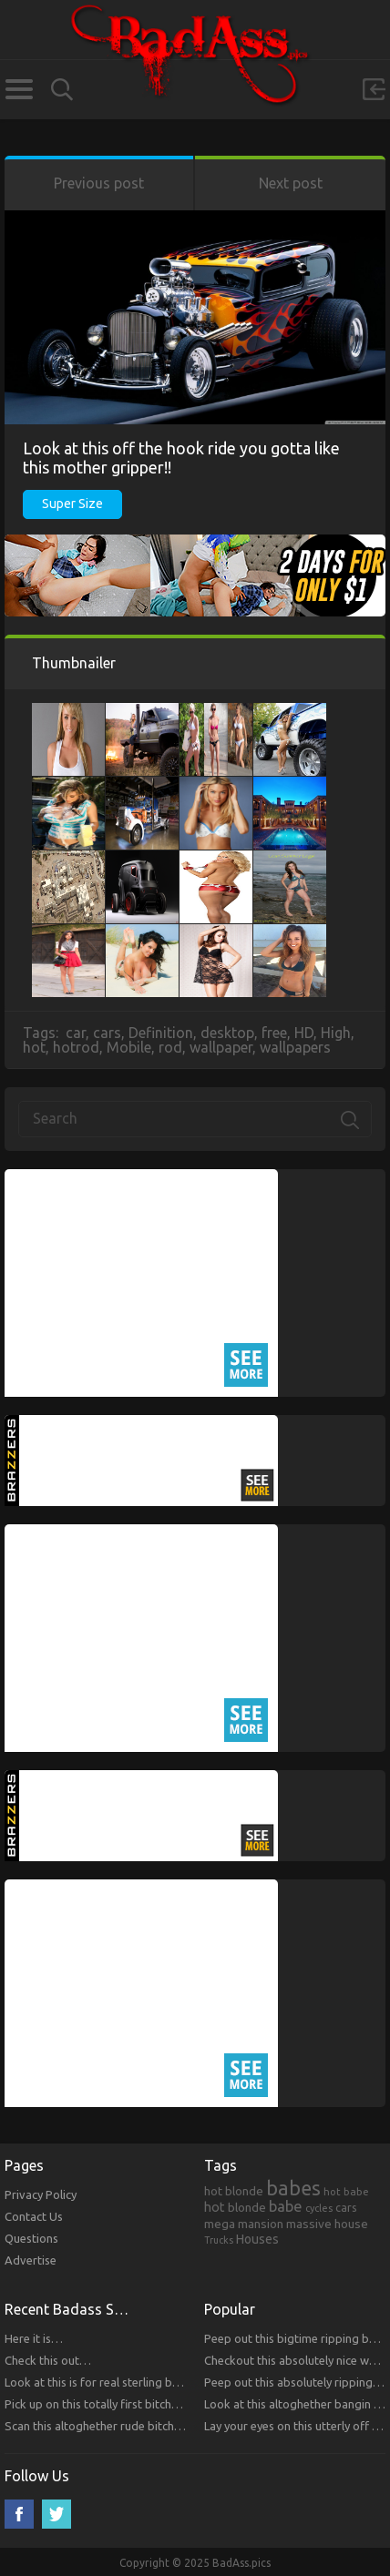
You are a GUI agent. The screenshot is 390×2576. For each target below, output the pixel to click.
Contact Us (34, 2216)
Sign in (373, 89)
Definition (160, 1032)
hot (34, 1047)
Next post (291, 183)
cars (107, 1032)
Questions (31, 2238)
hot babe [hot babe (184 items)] (346, 2191)
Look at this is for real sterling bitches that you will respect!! (161, 2382)
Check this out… (48, 2360)
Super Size (72, 503)
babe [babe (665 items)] (286, 2206)
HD (303, 1032)
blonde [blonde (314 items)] (247, 2207)
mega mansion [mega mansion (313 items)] (243, 2223)
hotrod (76, 1047)
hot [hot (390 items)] (214, 2207)
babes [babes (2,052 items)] (293, 2188)
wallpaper (221, 1047)
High (336, 1032)
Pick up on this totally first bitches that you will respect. (150, 2404)
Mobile (129, 1047)
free (274, 1032)
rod (170, 1047)
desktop (227, 1032)
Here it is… (34, 2338)
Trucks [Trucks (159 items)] (218, 2240)
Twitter (56, 2514)
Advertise (30, 2260)
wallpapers (295, 1047)
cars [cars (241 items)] (346, 2207)
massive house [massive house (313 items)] (327, 2223)
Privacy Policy (41, 2194)
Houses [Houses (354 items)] (257, 2239)
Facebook (19, 2514)
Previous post (99, 183)
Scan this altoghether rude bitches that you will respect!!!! (155, 2425)
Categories (19, 89)
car (76, 1032)
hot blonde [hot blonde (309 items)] (233, 2191)
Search (62, 89)
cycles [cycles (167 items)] (319, 2208)
